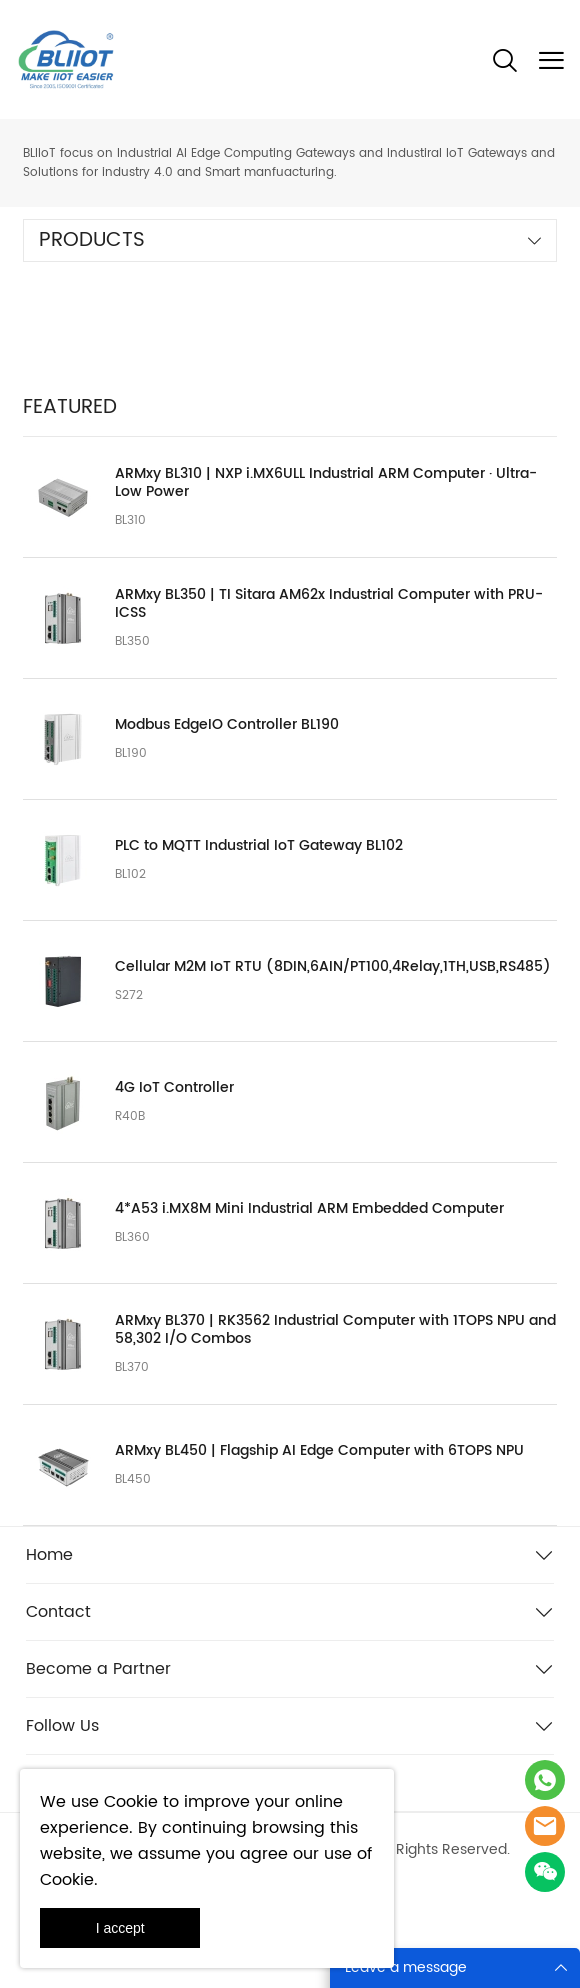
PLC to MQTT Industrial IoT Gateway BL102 (259, 846)
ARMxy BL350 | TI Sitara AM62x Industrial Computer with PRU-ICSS (329, 604)
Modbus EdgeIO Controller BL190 (227, 725)
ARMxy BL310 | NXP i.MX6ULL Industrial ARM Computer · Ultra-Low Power (326, 483)
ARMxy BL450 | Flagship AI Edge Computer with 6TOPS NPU (319, 1451)
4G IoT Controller (174, 1088)
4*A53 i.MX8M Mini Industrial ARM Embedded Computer (309, 1209)
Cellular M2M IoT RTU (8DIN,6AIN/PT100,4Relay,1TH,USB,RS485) (333, 967)
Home (49, 1555)
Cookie (131, 1802)
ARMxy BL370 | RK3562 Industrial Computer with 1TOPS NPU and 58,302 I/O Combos (335, 1330)
